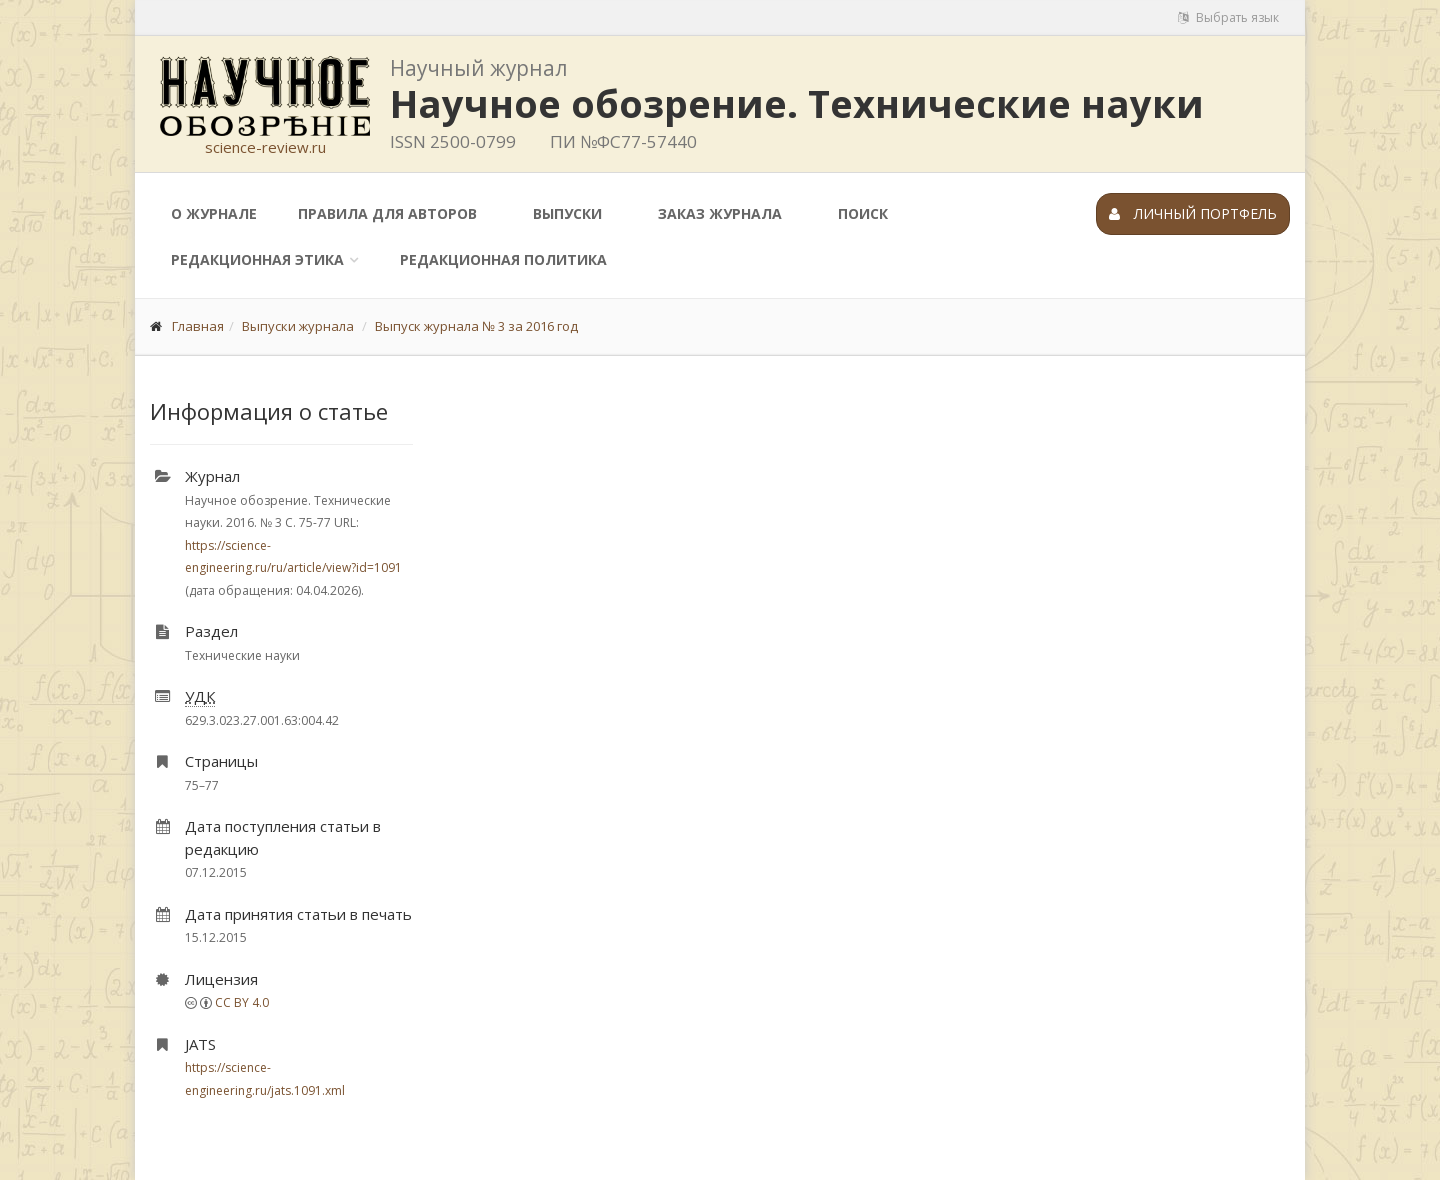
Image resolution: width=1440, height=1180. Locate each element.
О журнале (214, 213)
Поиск (863, 213)
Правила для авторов (387, 213)
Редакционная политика (503, 259)
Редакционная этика (257, 259)
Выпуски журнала (298, 326)
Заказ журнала (720, 213)
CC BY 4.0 (242, 1002)
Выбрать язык (1228, 17)
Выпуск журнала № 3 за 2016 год (476, 326)
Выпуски (567, 213)
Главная (198, 326)
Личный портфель (1193, 213)
